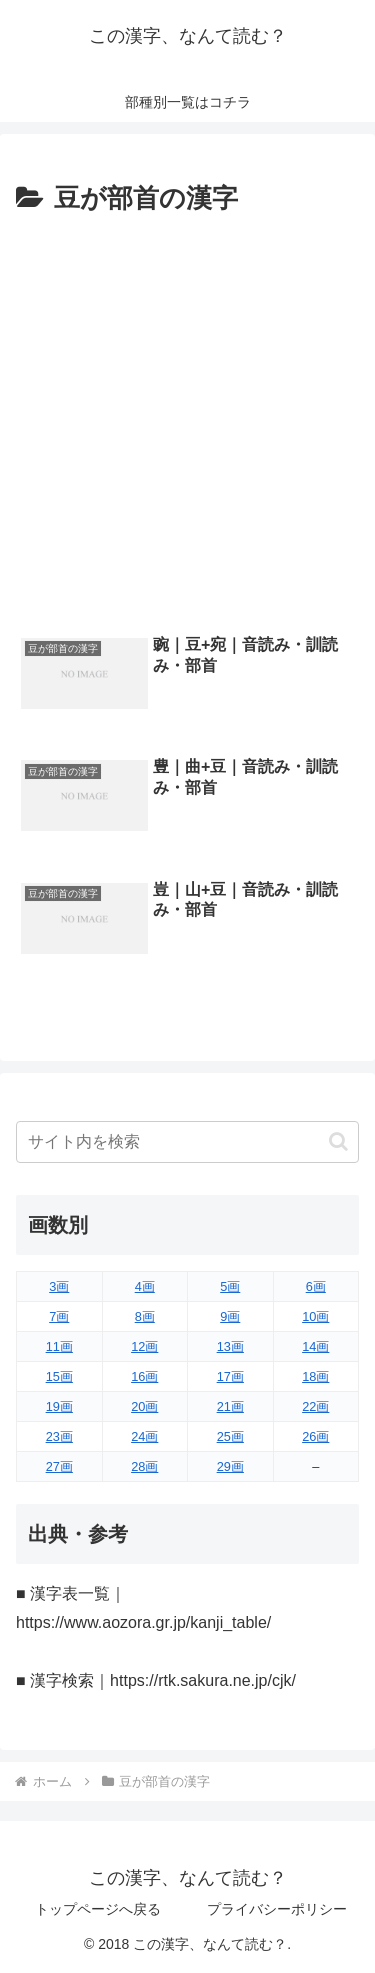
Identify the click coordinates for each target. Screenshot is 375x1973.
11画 (59, 1346)
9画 (230, 1316)
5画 (230, 1286)
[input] (187, 1142)
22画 (315, 1406)
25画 (230, 1436)
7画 (59, 1316)
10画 (315, 1316)
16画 (144, 1376)
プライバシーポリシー (277, 1909)
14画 (315, 1346)
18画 (315, 1376)
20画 (144, 1406)
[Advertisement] (187, 419)
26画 (315, 1436)
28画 (144, 1466)
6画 (316, 1286)
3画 (59, 1286)
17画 (230, 1376)
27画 (59, 1466)
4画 (145, 1286)
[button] (338, 1141)
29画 (230, 1466)
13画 (230, 1346)
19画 (59, 1406)
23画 (59, 1436)
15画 (59, 1376)
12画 (144, 1346)
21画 (230, 1406)
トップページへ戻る (98, 1909)
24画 (144, 1436)
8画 (145, 1316)
